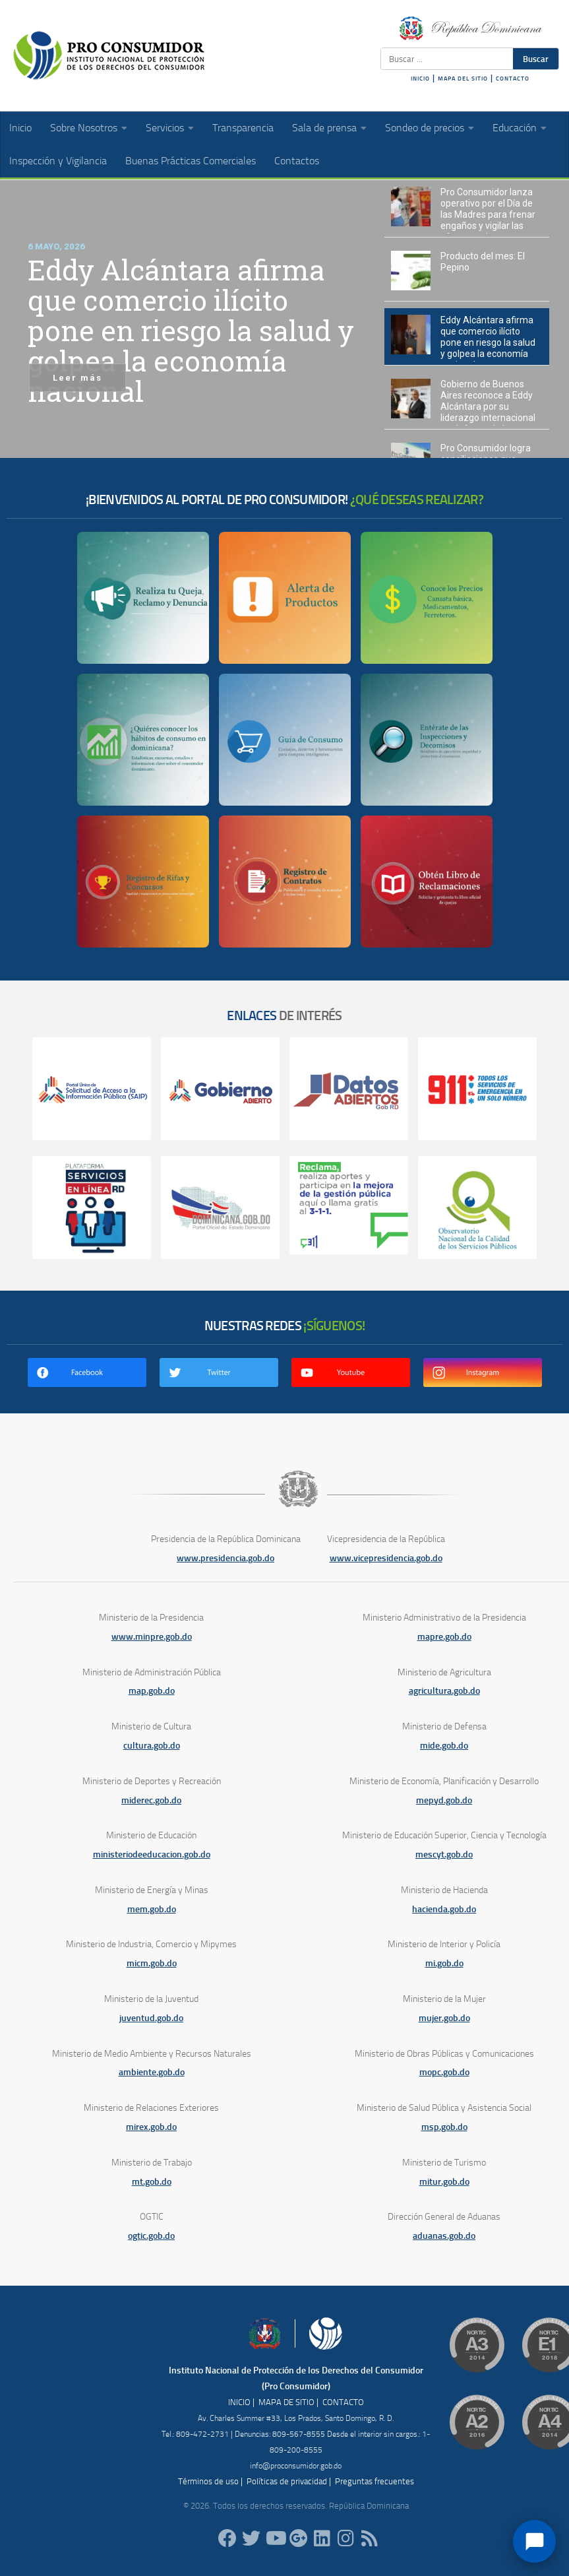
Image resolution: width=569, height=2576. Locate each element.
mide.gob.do (444, 1745)
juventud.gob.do (151, 2018)
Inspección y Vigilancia (58, 160)
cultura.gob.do (151, 1745)
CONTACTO (512, 78)
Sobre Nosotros (83, 127)
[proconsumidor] (322, 2538)
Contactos (296, 160)
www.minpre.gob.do (151, 1636)
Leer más (77, 378)
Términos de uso (208, 2481)
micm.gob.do (152, 1963)
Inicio (20, 127)
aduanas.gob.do (444, 2235)
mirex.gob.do (151, 2127)
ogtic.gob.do (151, 2235)
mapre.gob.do (444, 1636)
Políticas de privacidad (287, 2481)
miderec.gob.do (151, 1800)
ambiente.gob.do (152, 2072)
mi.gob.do (444, 1963)
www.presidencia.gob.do (225, 1558)
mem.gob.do (151, 1909)
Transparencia (243, 127)
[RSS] (370, 2538)
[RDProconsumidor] (275, 2538)
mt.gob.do (151, 2181)
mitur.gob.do (444, 2181)
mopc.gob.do (444, 2072)
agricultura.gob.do (444, 1690)
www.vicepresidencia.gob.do (386, 1558)
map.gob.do (152, 1690)
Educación (515, 127)
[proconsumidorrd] (251, 2538)
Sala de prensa (324, 127)
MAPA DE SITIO (286, 2402)
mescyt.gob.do (444, 1854)
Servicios (165, 127)
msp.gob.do (444, 2127)
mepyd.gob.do (444, 1800)
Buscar (536, 58)
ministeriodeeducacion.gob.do (151, 1854)
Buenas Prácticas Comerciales (190, 160)
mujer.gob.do (444, 2018)
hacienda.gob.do (444, 1909)
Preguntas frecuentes (374, 2481)
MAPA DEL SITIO (463, 78)
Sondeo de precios (424, 127)
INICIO (420, 78)
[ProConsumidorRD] (227, 2538)
